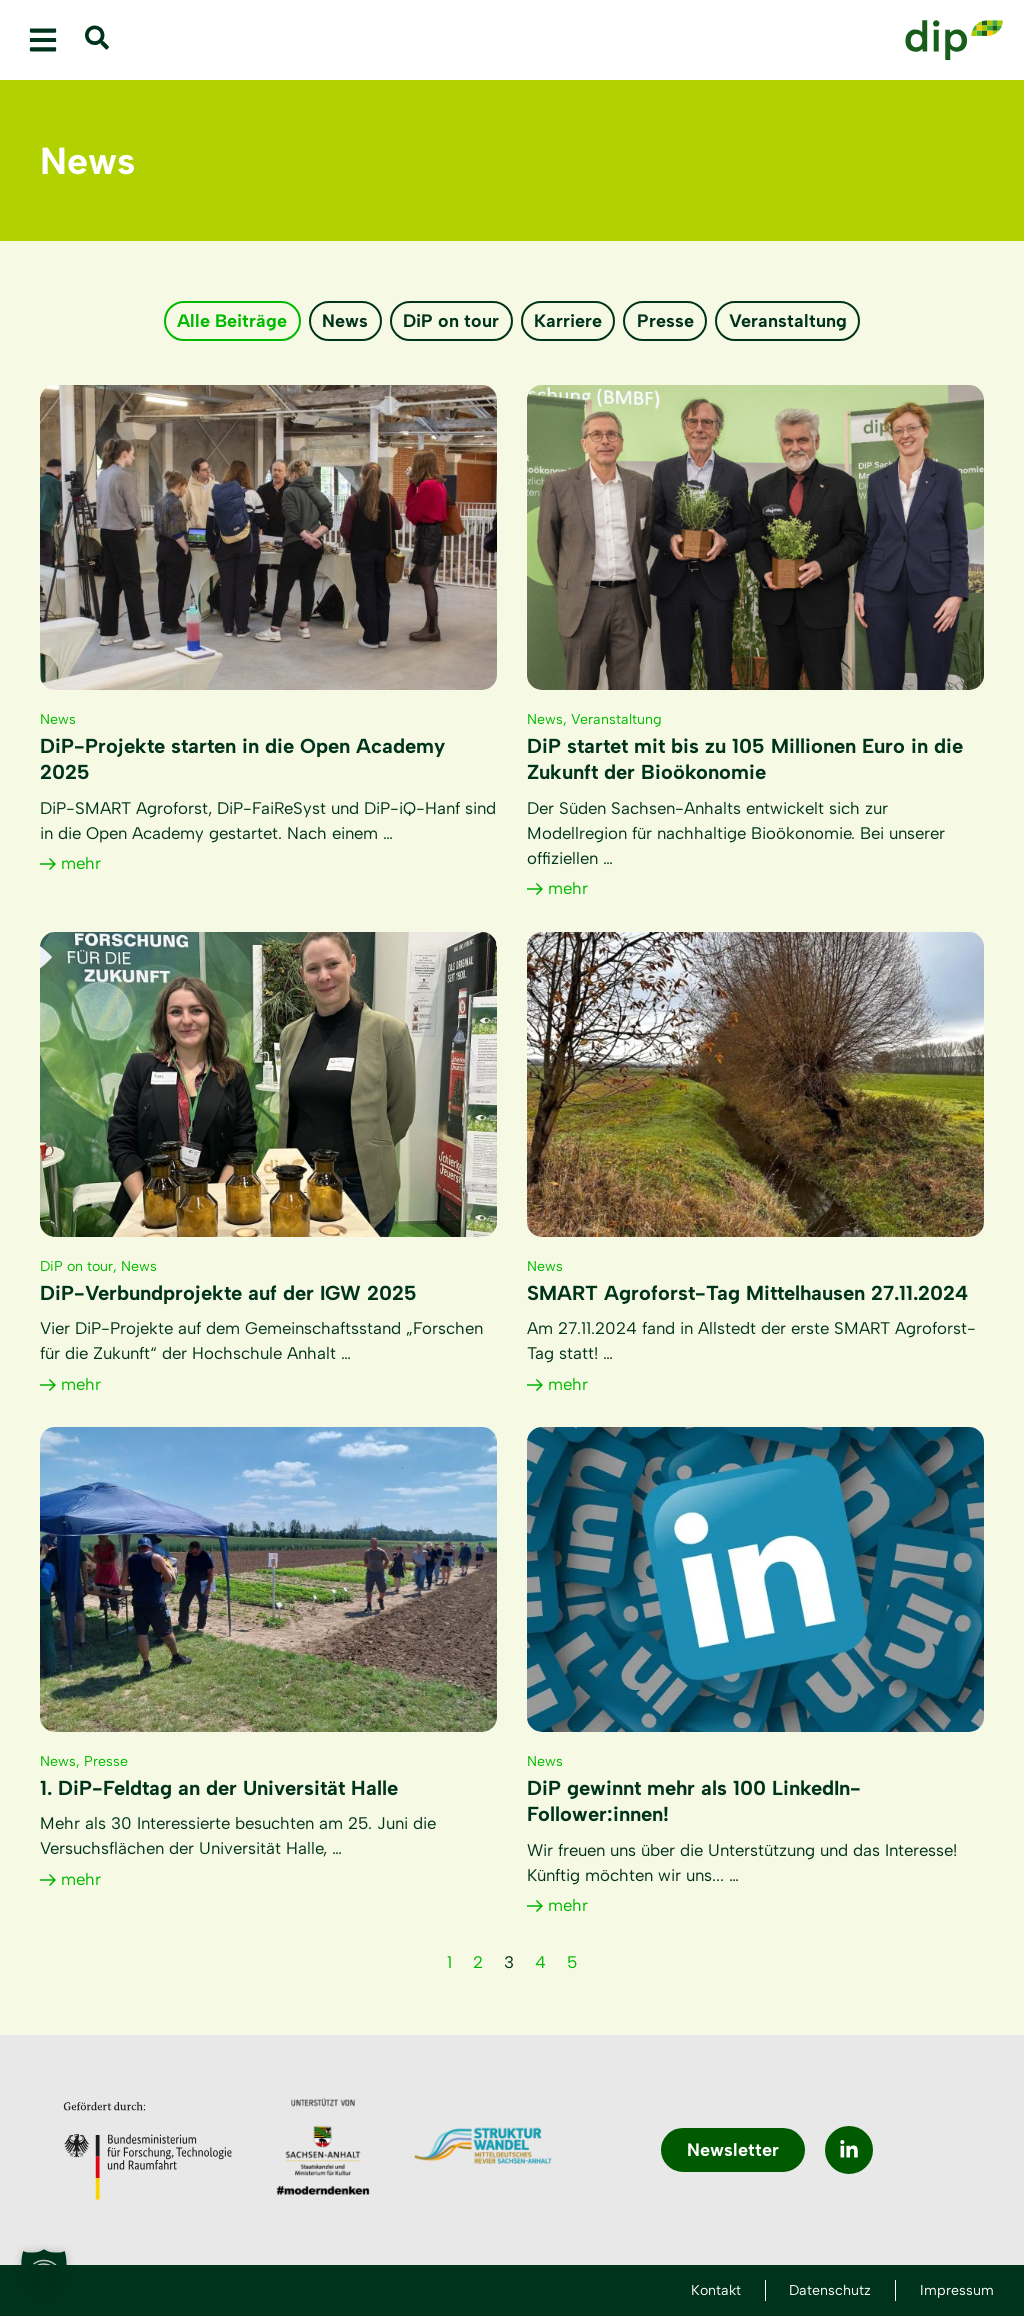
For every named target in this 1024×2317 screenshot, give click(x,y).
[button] (42, 40)
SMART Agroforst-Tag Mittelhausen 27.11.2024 (747, 1294)
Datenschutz (823, 2291)
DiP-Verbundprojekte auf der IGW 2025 (228, 1294)
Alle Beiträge (230, 321)
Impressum (957, 2291)
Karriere (569, 321)
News (344, 321)
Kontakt (701, 2291)
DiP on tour (451, 321)
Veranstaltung (791, 321)
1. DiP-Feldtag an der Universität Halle (219, 1789)
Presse (667, 321)
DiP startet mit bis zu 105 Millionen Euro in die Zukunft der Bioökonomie (745, 760)
